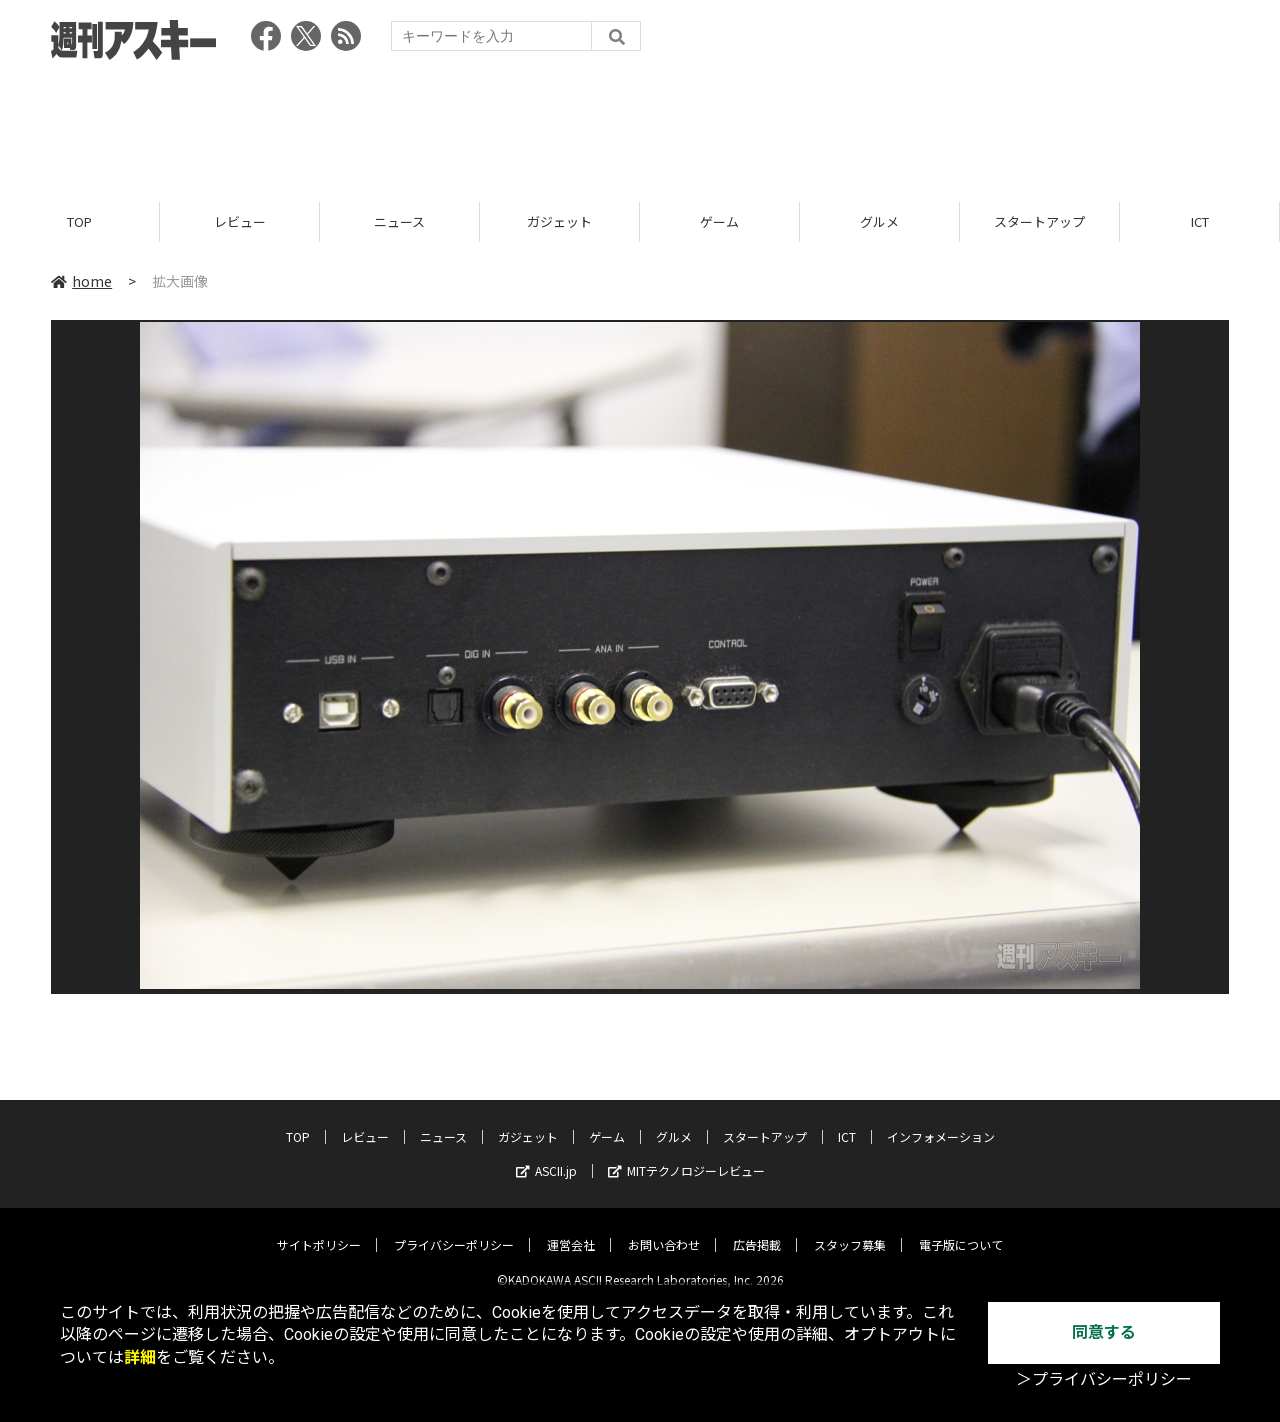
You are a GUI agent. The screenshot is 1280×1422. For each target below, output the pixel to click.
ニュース (399, 222)
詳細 (140, 1357)
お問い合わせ (664, 1229)
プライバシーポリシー (454, 1229)
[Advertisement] (640, 125)
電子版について (961, 1229)
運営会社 (571, 1229)
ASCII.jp (546, 1155)
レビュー (240, 222)
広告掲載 (757, 1229)
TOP (79, 222)
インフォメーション (941, 1121)
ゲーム (719, 222)
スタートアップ (1039, 222)
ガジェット (559, 222)
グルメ (879, 222)
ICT (1200, 222)
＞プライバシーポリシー (1104, 1379)
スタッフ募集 (850, 1229)
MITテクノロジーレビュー (686, 1155)
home (81, 282)
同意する (1104, 1332)
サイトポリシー (319, 1229)
